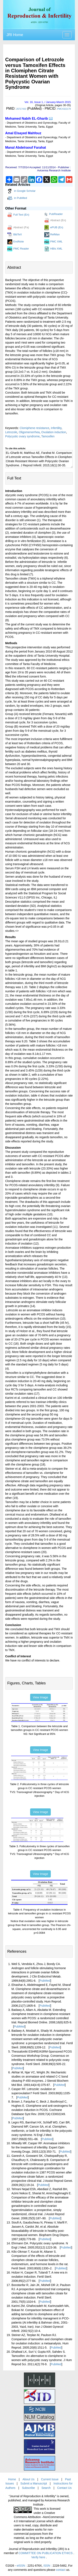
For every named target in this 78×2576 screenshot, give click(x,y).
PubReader (53, 214)
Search (46, 2487)
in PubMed (17, 198)
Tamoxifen (47, 436)
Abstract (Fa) (18, 227)
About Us (28, 2479)
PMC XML (53, 241)
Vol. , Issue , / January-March (48, 102)
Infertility (56, 428)
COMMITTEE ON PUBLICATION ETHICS (46, 2553)
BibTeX (14, 234)
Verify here (38, 2557)
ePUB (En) (53, 227)
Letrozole (11, 432)
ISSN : (55, 2565)
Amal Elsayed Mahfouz (23, 133)
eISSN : (29, 2565)
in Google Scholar (21, 191)
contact (60, 2569)
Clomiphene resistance (34, 428)
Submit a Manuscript (33, 2483)
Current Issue (49, 2479)
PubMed (45, 1980)
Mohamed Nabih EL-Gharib (26, 118)
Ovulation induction (53, 432)
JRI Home (14, 35)
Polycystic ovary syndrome (22, 436)
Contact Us (64, 2487)
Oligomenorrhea (29, 432)
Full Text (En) (18, 214)
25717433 (21, 109)
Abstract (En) (55, 220)
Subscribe (28, 2487)
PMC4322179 (64, 109)
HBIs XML (53, 248)
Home (12, 2479)
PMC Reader (18, 248)
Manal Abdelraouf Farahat (25, 147)
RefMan (52, 234)
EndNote (15, 241)
